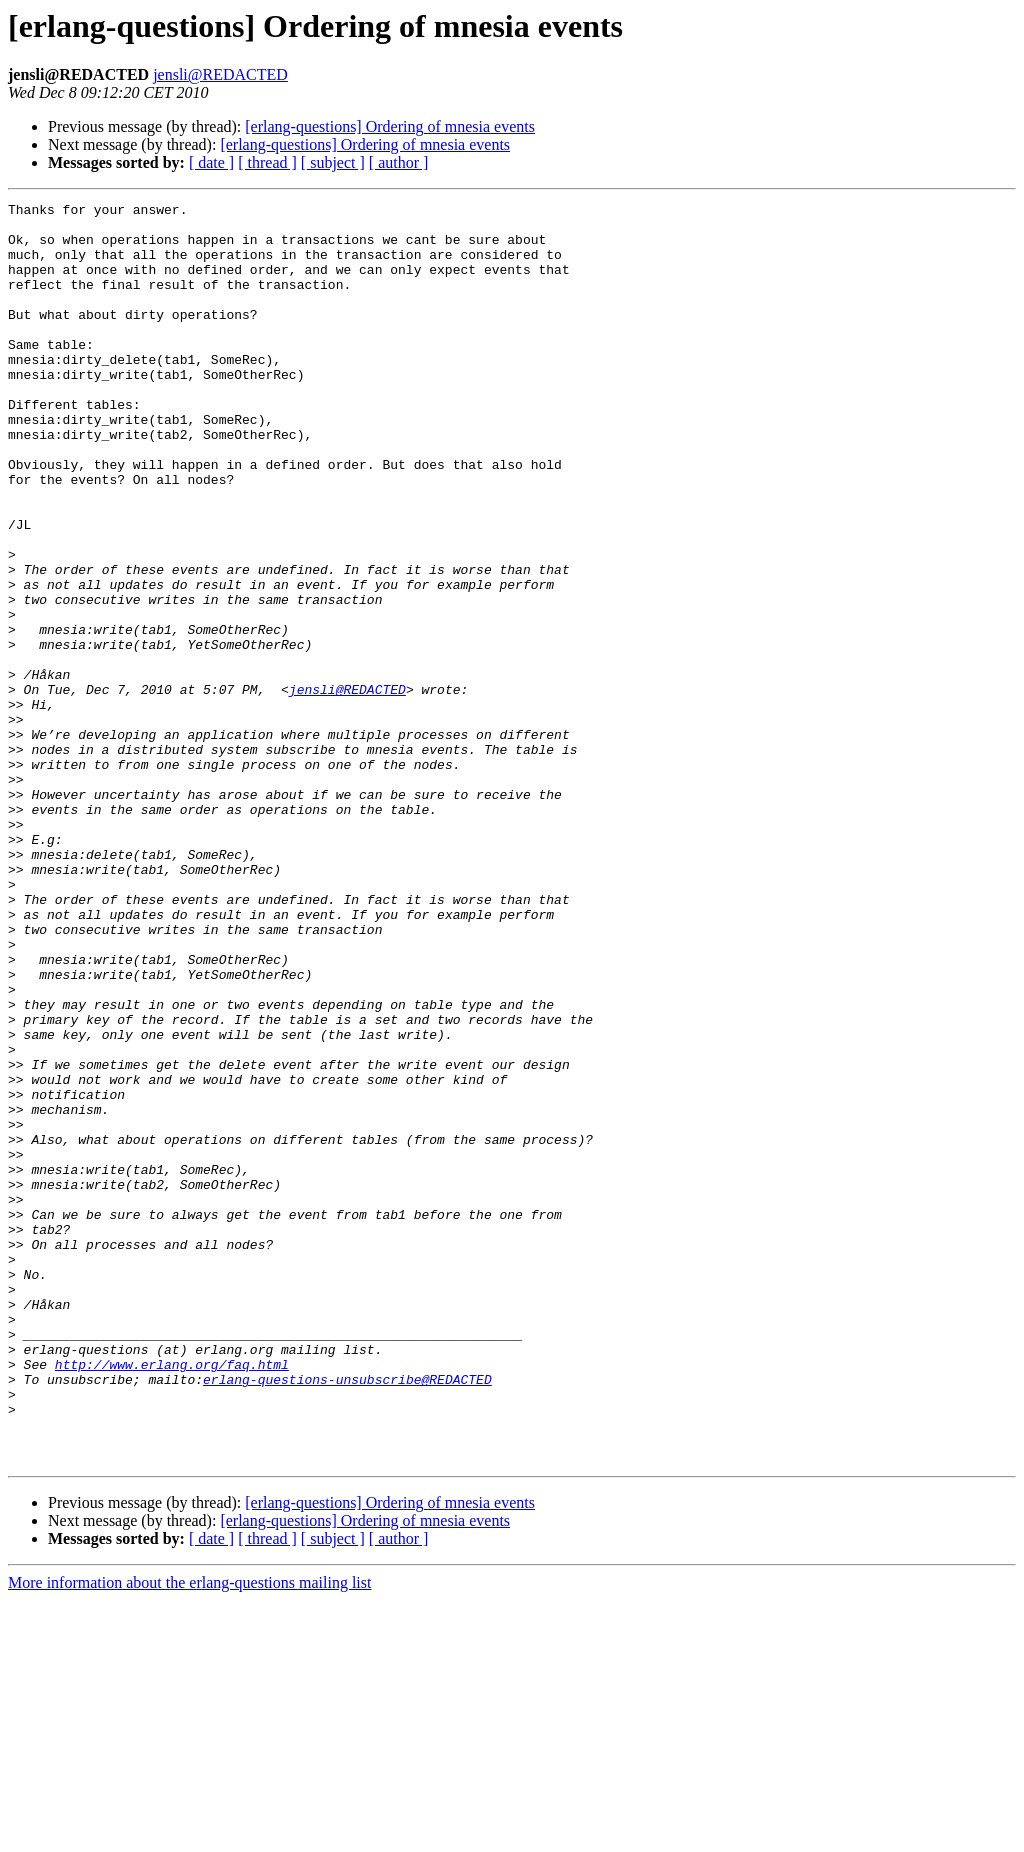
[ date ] (211, 162)
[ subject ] (333, 162)
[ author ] (399, 162)
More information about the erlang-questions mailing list (189, 1834)
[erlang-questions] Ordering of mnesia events (390, 126)
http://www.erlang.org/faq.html (172, 1598)
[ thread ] (267, 162)
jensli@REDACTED (220, 74)
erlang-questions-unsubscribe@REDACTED (347, 1616)
